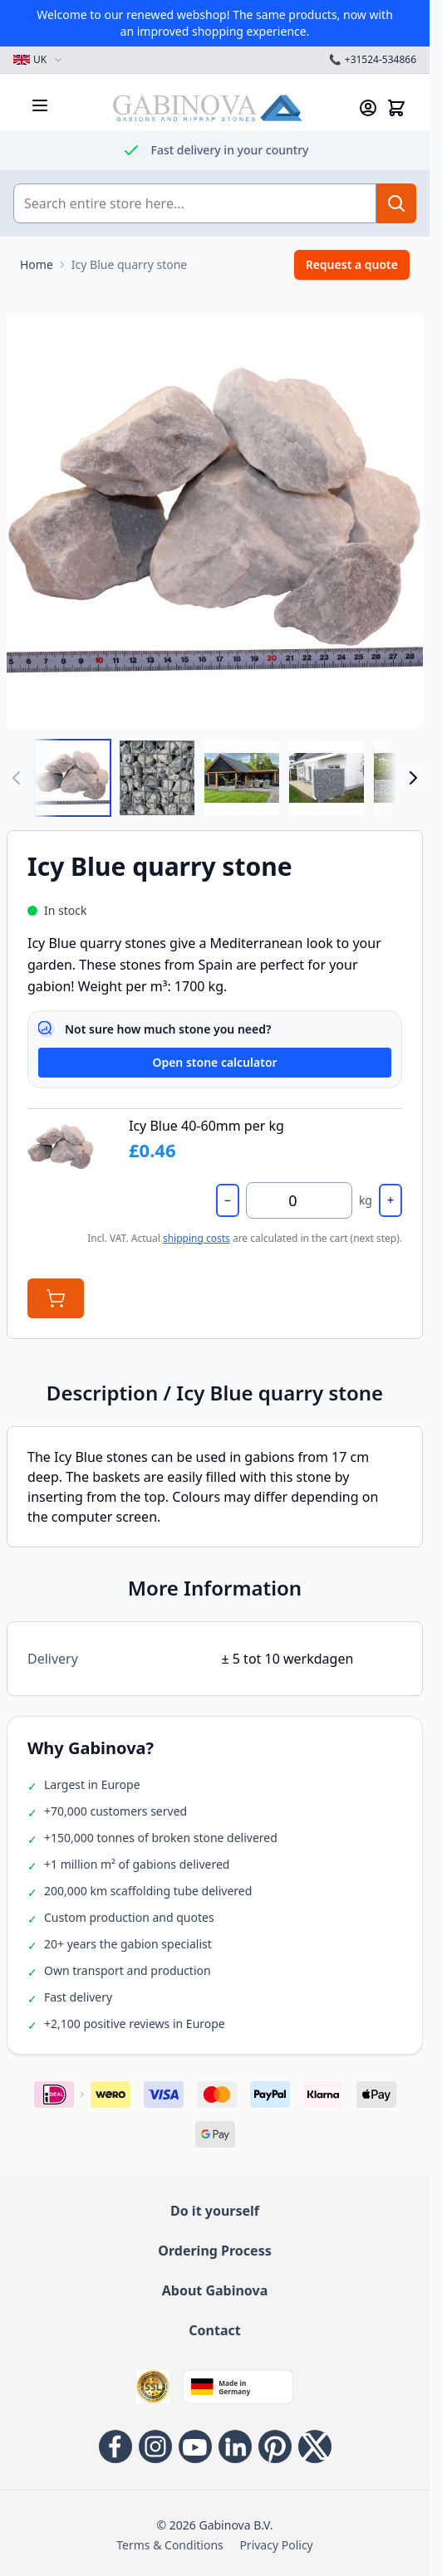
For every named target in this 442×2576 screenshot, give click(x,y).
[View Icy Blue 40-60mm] (72, 778)
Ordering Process (214, 2250)
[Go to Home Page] (36, 265)
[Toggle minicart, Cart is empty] (396, 108)
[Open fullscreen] (215, 521)
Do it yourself (214, 2211)
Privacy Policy (275, 2545)
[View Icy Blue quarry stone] (242, 778)
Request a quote (352, 264)
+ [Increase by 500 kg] (390, 1200)
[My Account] (368, 108)
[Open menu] (40, 105)
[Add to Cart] (55, 1298)
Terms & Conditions (169, 2545)
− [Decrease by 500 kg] (227, 1200)
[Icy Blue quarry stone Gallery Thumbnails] (214, 778)
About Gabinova (215, 2290)
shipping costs (196, 1238)
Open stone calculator (214, 1062)
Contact (214, 2330)
